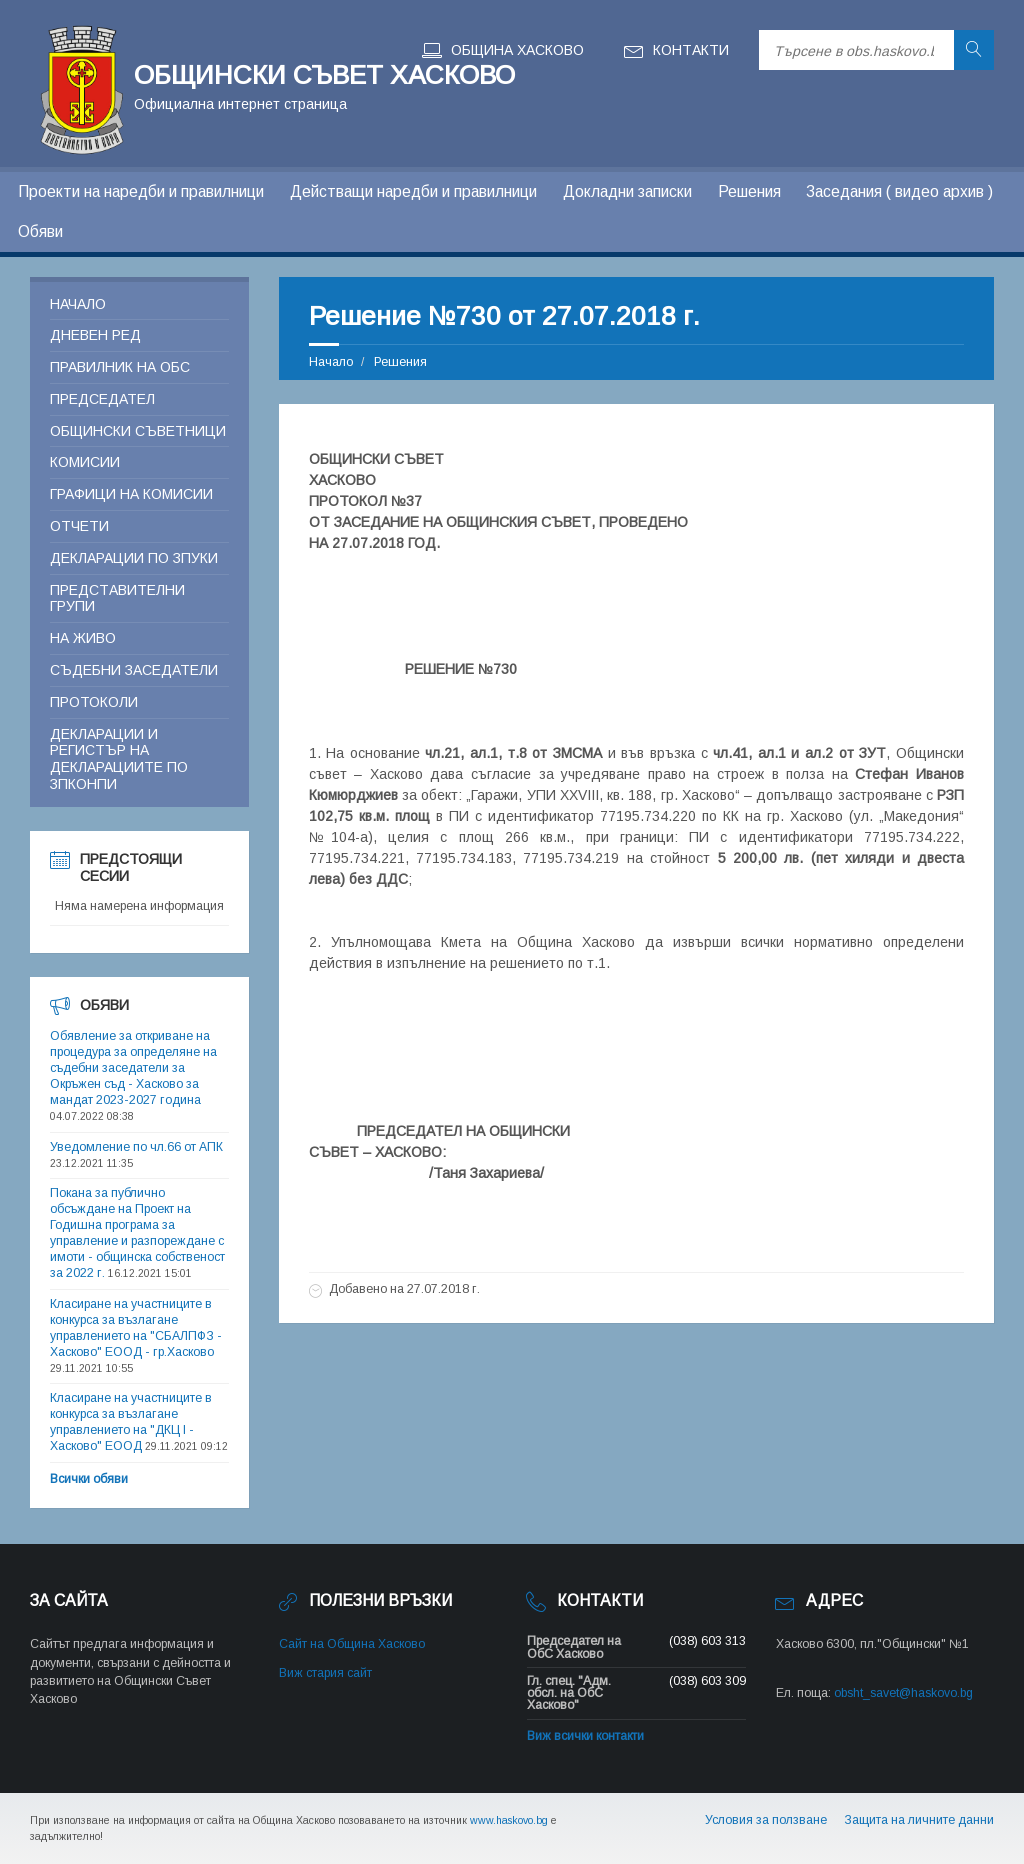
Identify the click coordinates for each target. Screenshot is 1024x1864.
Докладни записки (627, 191)
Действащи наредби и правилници (413, 191)
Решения (749, 191)
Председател (102, 399)
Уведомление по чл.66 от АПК (136, 1147)
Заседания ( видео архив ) (899, 191)
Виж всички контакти (585, 1736)
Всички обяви (89, 1479)
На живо (83, 638)
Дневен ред (95, 335)
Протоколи (94, 702)
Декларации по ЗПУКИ (134, 558)
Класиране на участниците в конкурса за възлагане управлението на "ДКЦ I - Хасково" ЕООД (131, 1422)
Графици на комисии (131, 494)
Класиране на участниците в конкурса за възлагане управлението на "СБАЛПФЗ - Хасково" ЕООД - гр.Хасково (136, 1328)
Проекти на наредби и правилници (141, 191)
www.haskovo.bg (509, 1820)
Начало (331, 362)
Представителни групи (117, 598)
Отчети (79, 526)
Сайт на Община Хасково (352, 1644)
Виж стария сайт (325, 1673)
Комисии (85, 462)
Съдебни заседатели (134, 670)
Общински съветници (138, 431)
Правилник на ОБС (120, 367)
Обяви (40, 231)
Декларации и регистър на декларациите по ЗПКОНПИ (119, 759)
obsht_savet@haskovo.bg (903, 1693)
